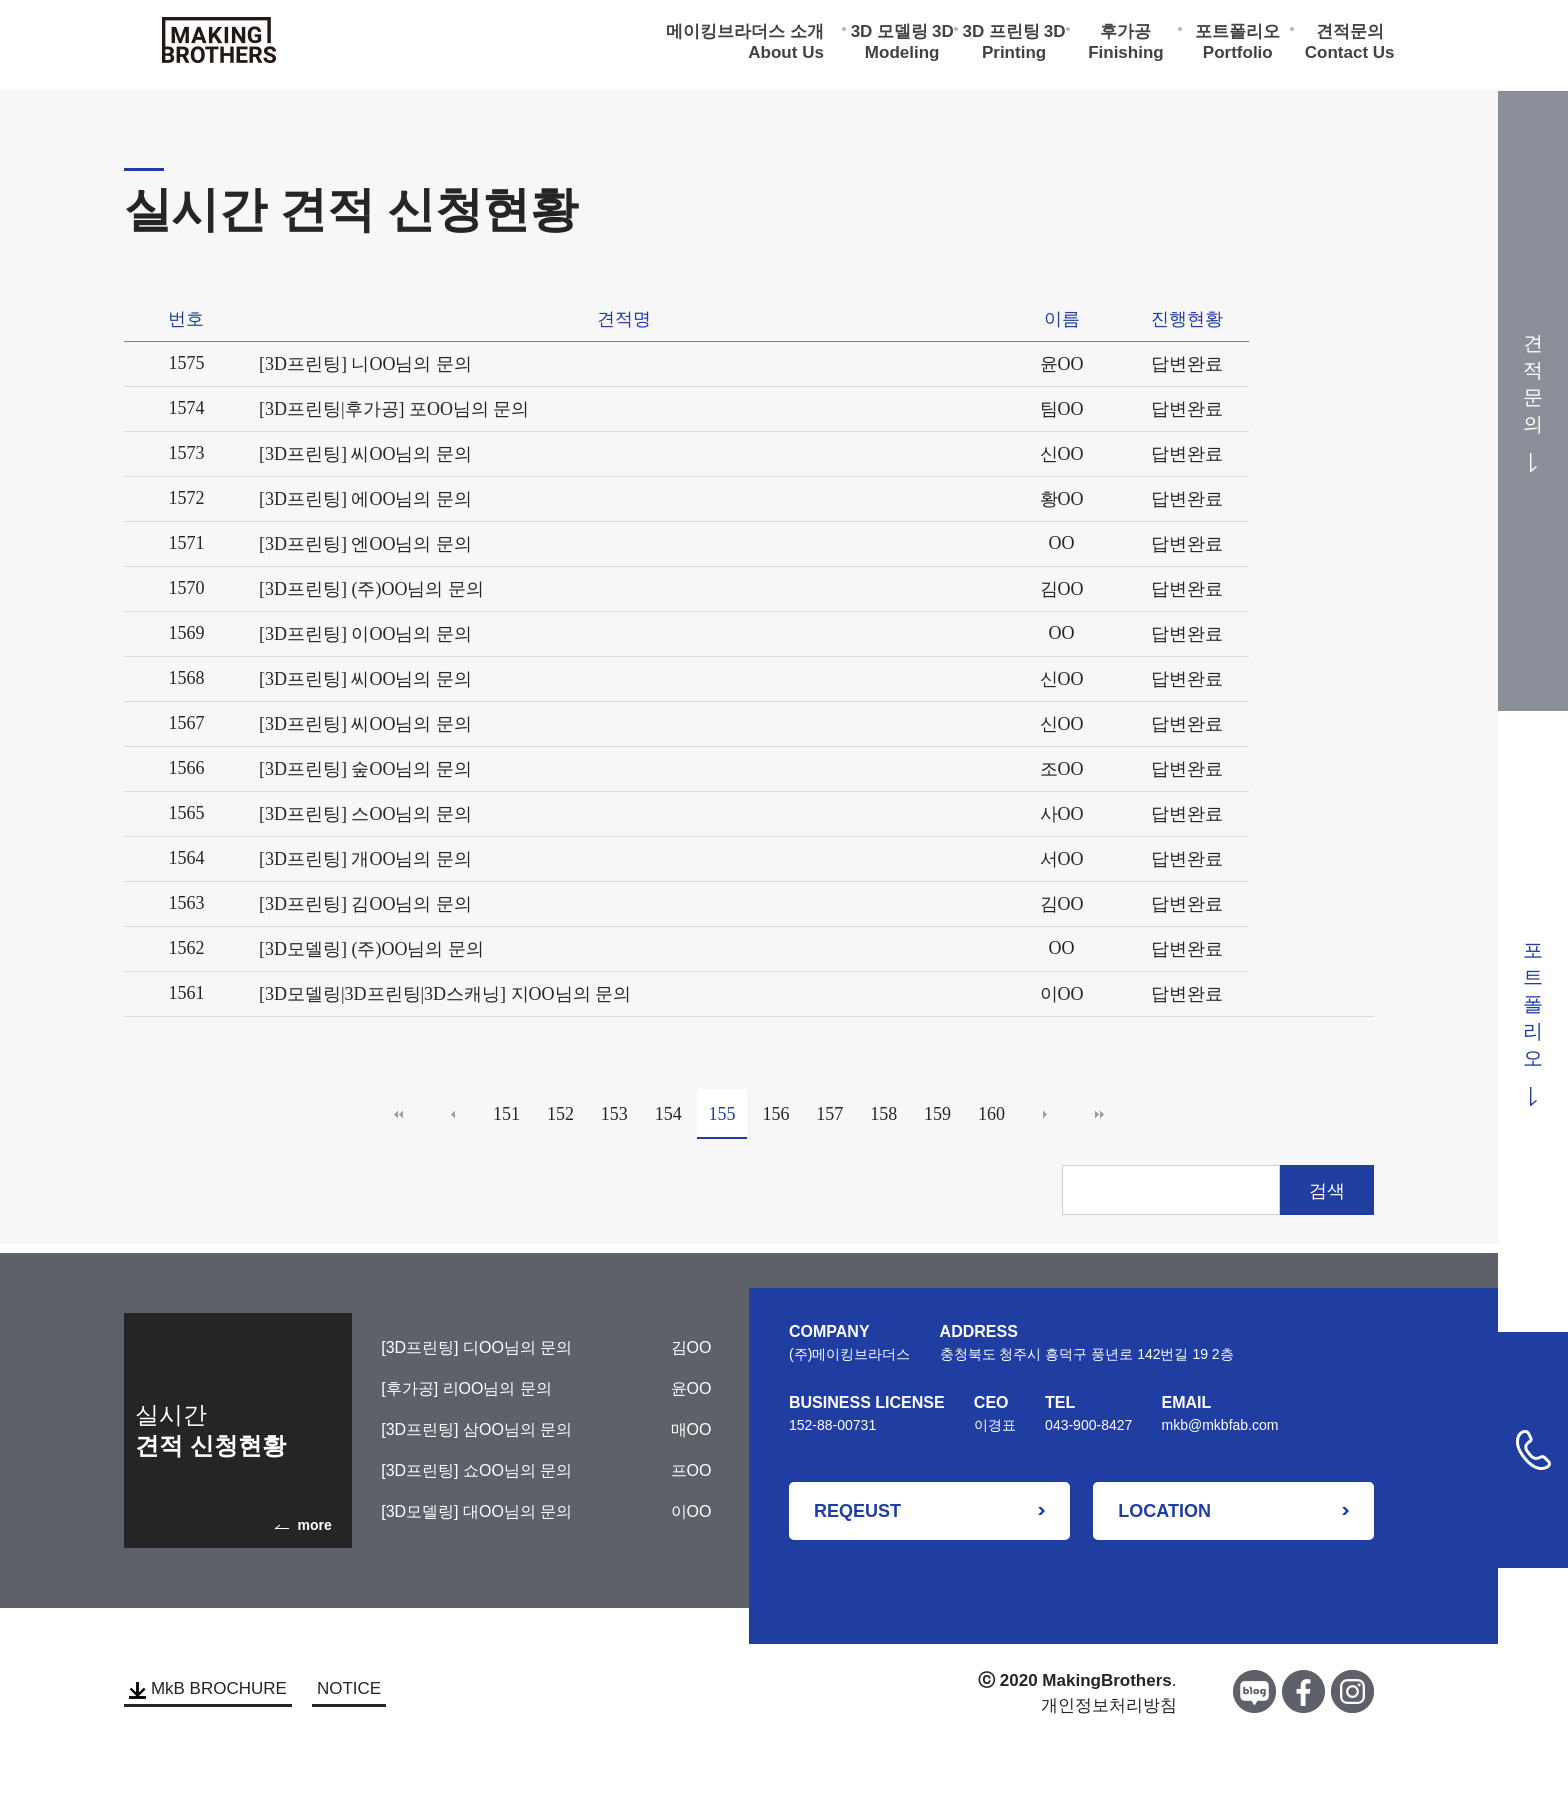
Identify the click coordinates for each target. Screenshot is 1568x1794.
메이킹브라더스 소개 (745, 35)
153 (614, 1114)
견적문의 (1350, 35)
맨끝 (1099, 1114)
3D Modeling (909, 46)
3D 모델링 (889, 35)
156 (775, 1114)
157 (829, 1114)
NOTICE (349, 1688)
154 (668, 1114)
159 (937, 1114)
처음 (399, 1114)
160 (991, 1114)
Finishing (1126, 56)
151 (506, 1114)
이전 (453, 1114)
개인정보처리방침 (1109, 1705)
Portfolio (1238, 56)
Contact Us (1350, 56)
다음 (1045, 1114)
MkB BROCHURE (208, 1689)
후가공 (1125, 35)
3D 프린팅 (1001, 35)
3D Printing (1024, 46)
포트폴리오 (1237, 35)
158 (883, 1114)
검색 (1327, 1191)
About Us (786, 56)
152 (560, 1114)
